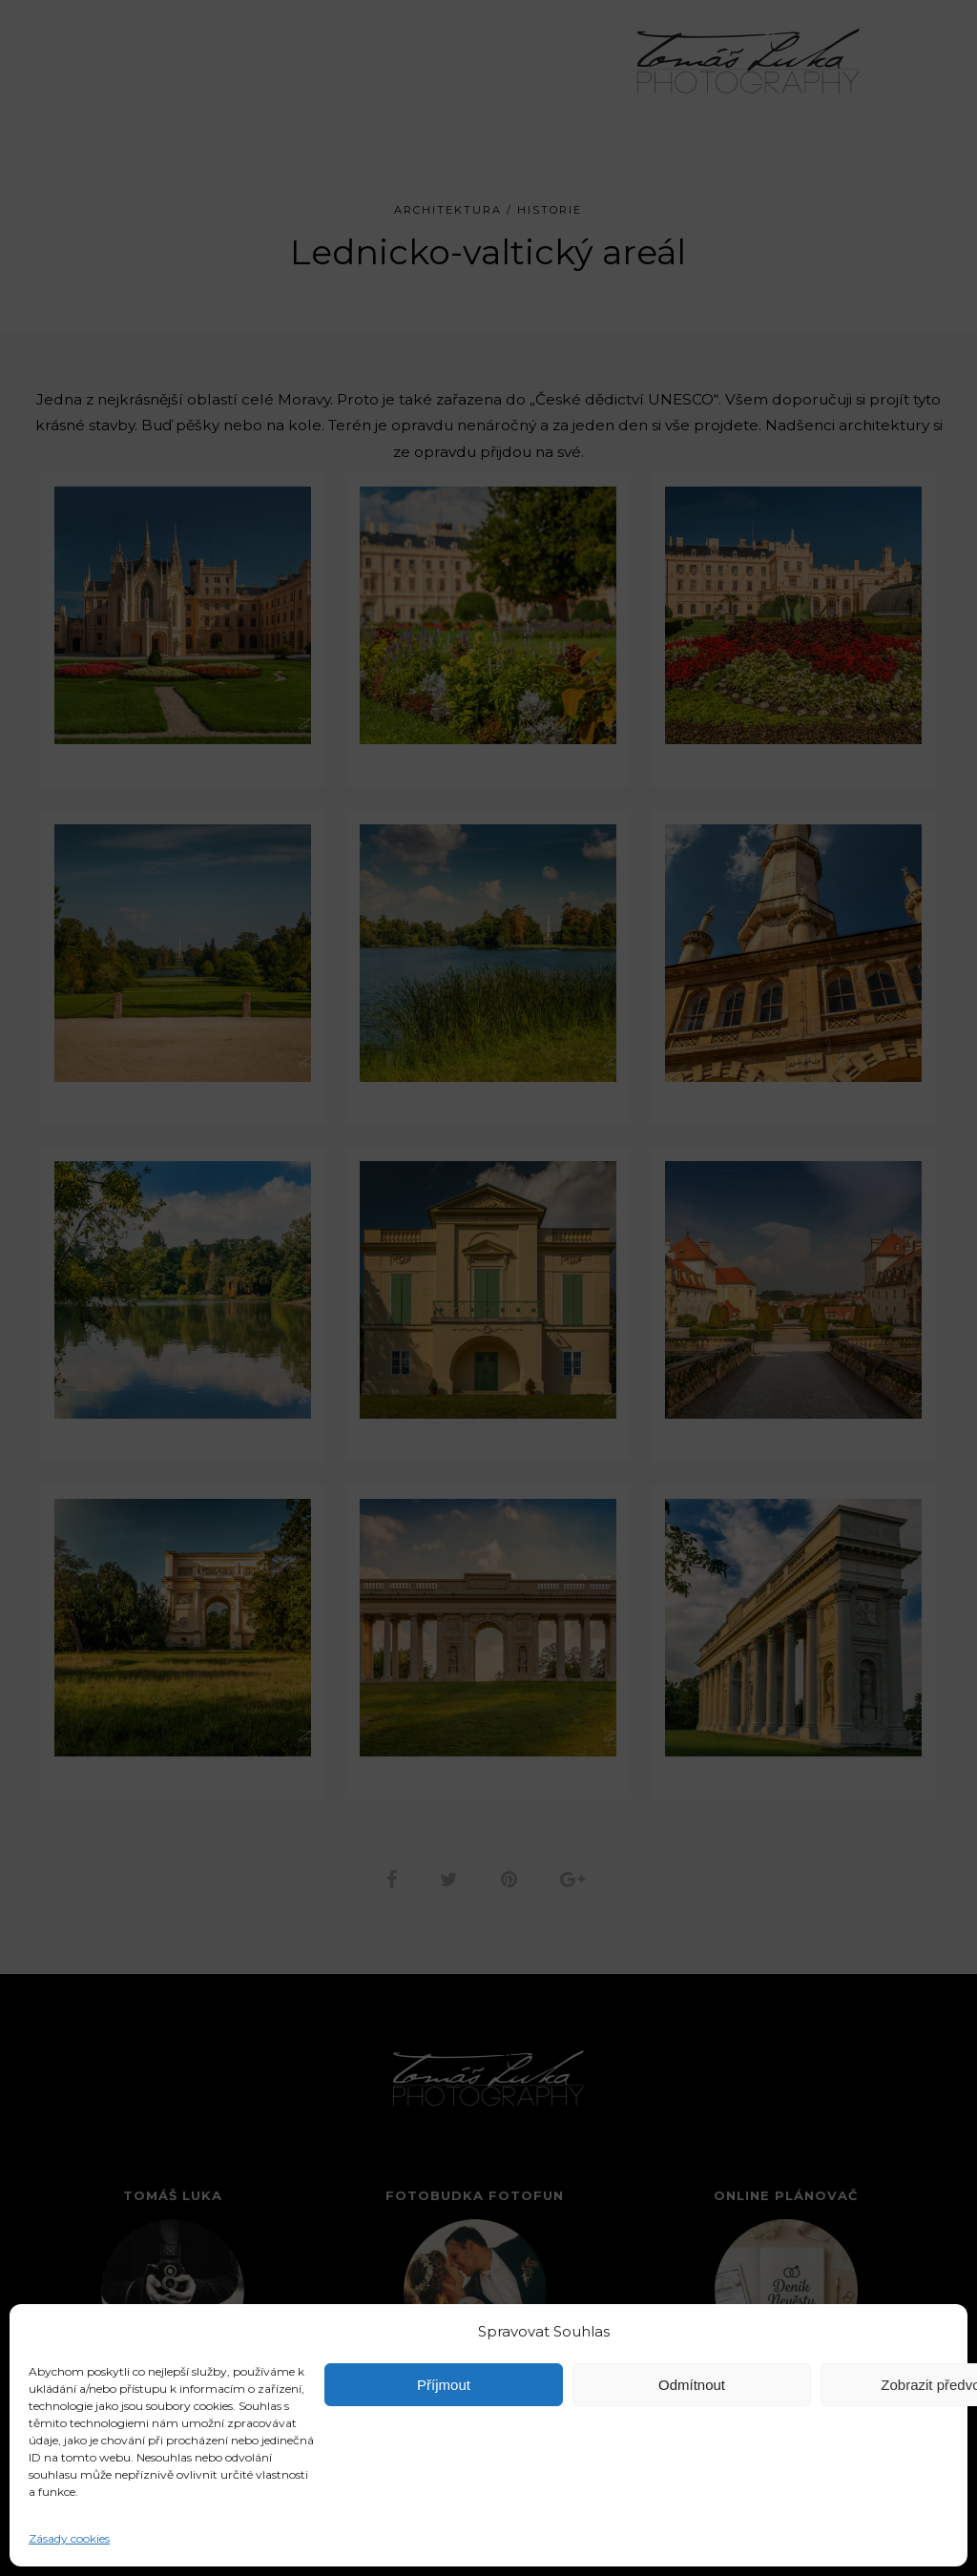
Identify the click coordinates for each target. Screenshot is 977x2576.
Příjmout (443, 2385)
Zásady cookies (69, 2538)
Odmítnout (691, 2385)
